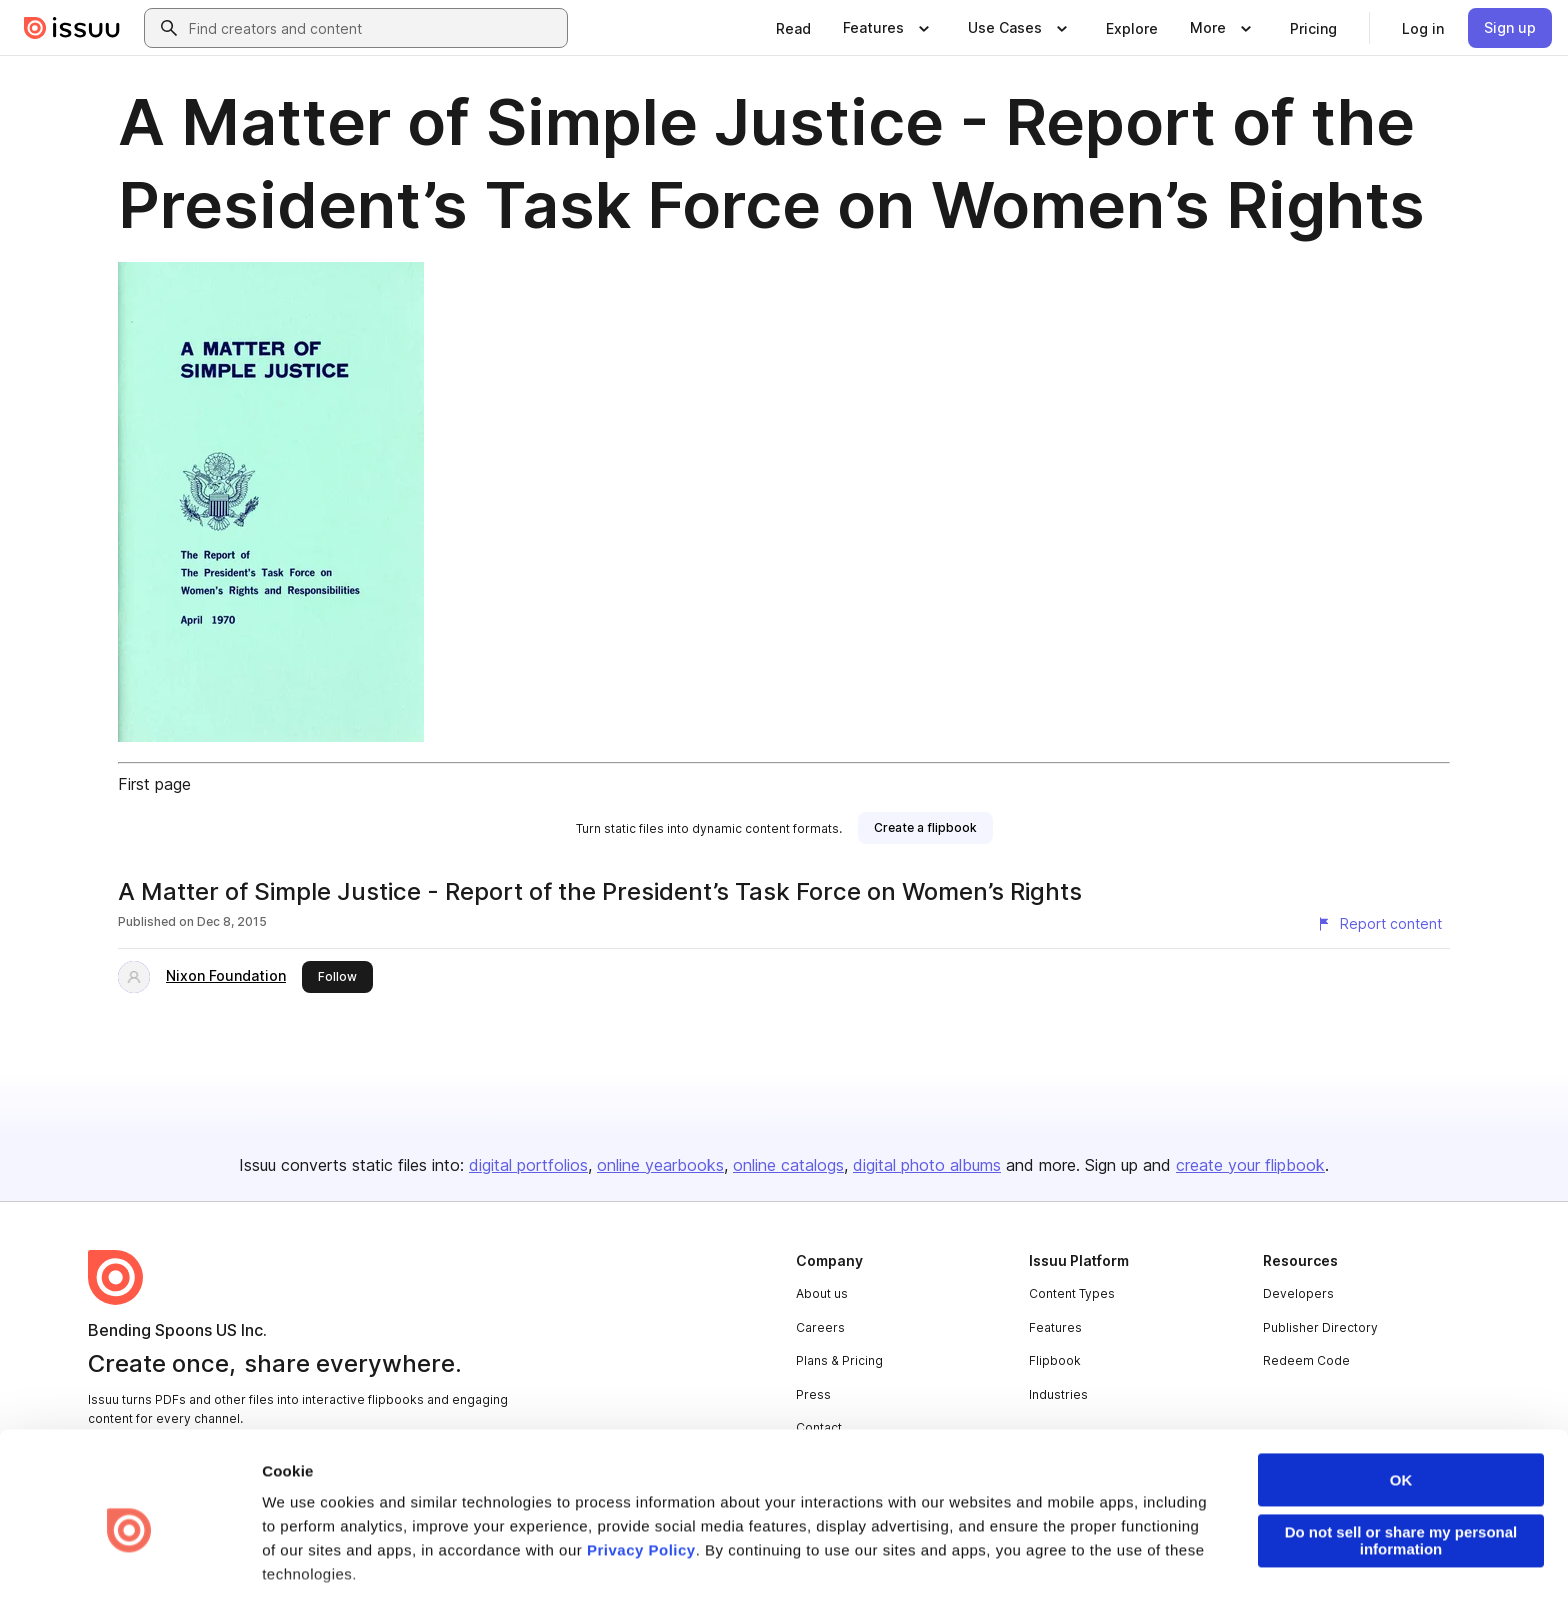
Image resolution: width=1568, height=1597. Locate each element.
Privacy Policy (641, 1455)
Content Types (1072, 1293)
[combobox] (374, 28)
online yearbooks (660, 1165)
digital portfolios (528, 1165)
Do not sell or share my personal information (1401, 1446)
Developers (1298, 1293)
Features (1055, 1327)
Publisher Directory (1320, 1327)
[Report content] (1379, 924)
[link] (793, 28)
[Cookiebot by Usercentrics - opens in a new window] (129, 1558)
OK (1401, 1385)
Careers (820, 1327)
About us (822, 1293)
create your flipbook (1250, 1165)
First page (154, 784)
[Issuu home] (72, 28)
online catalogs (788, 1165)
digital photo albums (927, 1165)
